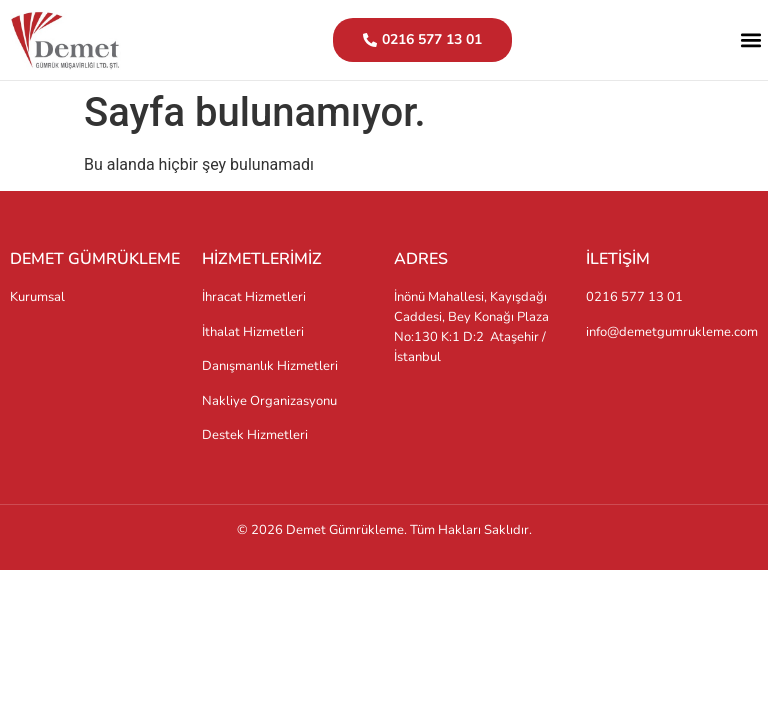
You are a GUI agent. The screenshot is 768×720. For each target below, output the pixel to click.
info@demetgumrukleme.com (672, 332)
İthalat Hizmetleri (253, 332)
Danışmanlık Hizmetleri (270, 366)
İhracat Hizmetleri (254, 297)
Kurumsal (37, 297)
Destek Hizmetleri (255, 435)
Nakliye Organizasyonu (269, 401)
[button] (751, 40)
